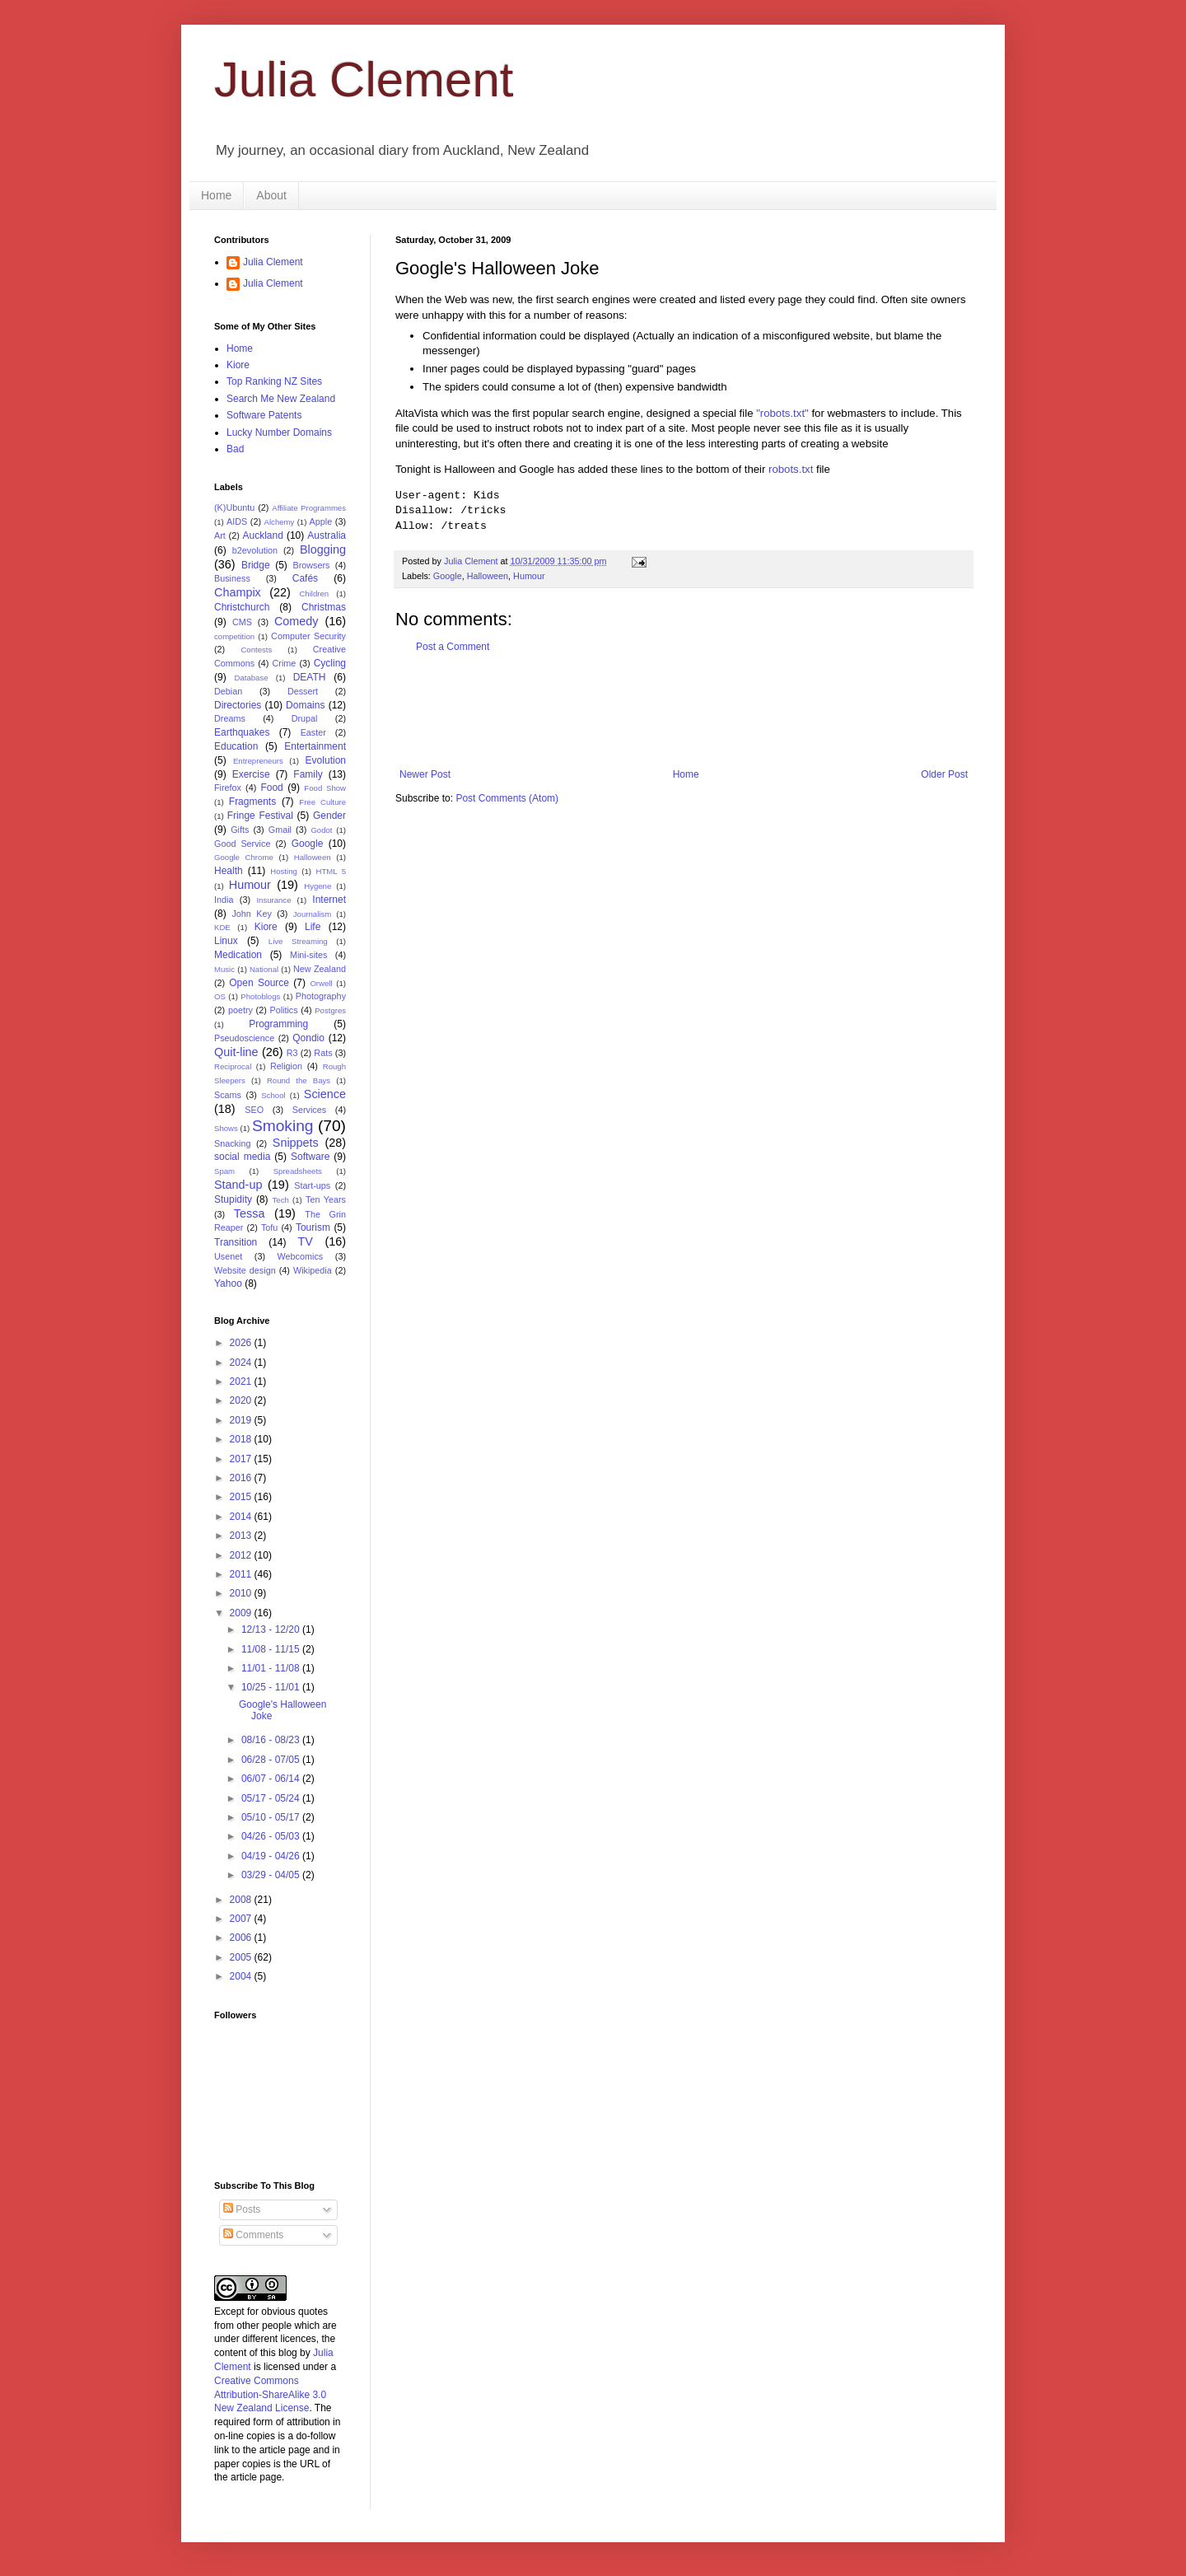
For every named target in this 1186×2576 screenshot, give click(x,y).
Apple (321, 521)
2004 (242, 1976)
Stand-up (238, 1184)
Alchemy (279, 521)
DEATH (309, 677)
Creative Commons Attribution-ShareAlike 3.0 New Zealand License (270, 2395)
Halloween (487, 576)
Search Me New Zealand (280, 398)
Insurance (273, 900)
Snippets (296, 1142)
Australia (326, 535)
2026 (242, 1343)
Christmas (323, 607)
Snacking (232, 1143)
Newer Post (425, 774)
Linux (226, 941)
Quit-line (236, 1052)
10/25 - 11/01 (271, 1687)
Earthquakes (241, 732)
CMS (242, 622)
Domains (305, 705)
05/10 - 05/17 (271, 1817)
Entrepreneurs (258, 760)
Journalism (312, 914)
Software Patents (263, 415)
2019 (242, 1420)
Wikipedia (312, 1270)
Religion (286, 1066)
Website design (245, 1270)
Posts (241, 2209)
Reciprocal (232, 1066)
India (223, 900)
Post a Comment (452, 646)
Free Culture (322, 801)
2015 (242, 1497)
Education (236, 746)
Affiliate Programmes (309, 507)
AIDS (236, 521)
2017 (242, 1459)
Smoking (283, 1125)
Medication (238, 955)
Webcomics (301, 1256)
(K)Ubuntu (234, 507)
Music (224, 969)
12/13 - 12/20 (271, 1629)
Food (271, 787)
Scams (227, 1095)
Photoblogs (260, 996)
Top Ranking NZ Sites (274, 381)
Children (314, 593)
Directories (237, 705)
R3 (292, 1053)
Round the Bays (298, 1080)
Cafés (305, 578)
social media (242, 1156)
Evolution (326, 760)
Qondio (308, 1038)
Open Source (259, 983)
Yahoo (228, 1283)
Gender (329, 815)
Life (312, 927)
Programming (278, 1024)
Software (310, 1156)
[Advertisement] (695, 711)
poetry (240, 1010)
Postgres (330, 1010)
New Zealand (319, 969)
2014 (242, 1516)
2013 (242, 1535)
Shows (226, 1128)
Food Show (325, 787)
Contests (256, 649)
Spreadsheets (297, 1171)
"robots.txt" (782, 413)
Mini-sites (309, 955)
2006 (242, 1937)
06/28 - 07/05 (271, 1759)
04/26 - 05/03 (271, 1836)
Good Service (242, 844)
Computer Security (308, 636)
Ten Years (326, 1199)
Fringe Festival (260, 815)
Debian (228, 691)
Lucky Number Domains (279, 432)
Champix (237, 592)
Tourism (313, 1227)
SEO (254, 1110)
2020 (242, 1400)
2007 (242, 1918)
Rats (323, 1053)
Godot (321, 830)
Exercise (251, 774)
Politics (283, 1010)
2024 (242, 1362)
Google (447, 576)
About (271, 195)
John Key (251, 914)
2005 (242, 1957)
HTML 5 (330, 871)
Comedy (296, 621)
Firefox (227, 787)
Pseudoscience (244, 1038)
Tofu (269, 1227)
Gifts (240, 830)
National (264, 969)
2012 (242, 1555)
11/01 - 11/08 (271, 1668)
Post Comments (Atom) (506, 798)
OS (220, 996)
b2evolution (255, 550)
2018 (242, 1439)
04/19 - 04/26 (271, 1856)
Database (251, 677)
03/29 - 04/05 (271, 1875)
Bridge (255, 565)
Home (216, 195)
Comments (253, 2235)
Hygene (317, 886)
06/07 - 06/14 (271, 1778)
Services (309, 1110)
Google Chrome (243, 857)
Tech (281, 1199)
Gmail (280, 830)
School (273, 1095)
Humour (528, 576)
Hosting (283, 871)
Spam (224, 1171)
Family (307, 774)
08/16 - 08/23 (271, 1740)
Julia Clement (364, 79)
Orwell (321, 983)
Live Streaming (298, 941)
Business (232, 578)
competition (234, 636)
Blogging (323, 549)
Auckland (262, 535)
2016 (242, 1478)
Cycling (330, 663)
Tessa (249, 1213)
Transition (235, 1242)
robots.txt (790, 469)
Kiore (238, 365)
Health (228, 871)
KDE (222, 927)
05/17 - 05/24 (271, 1798)
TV (304, 1241)
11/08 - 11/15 (271, 1649)
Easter (313, 732)
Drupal (305, 718)
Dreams (229, 718)
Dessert (302, 691)
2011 (242, 1574)
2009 (242, 1613)
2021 (242, 1381)
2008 (242, 1899)
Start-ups (312, 1185)
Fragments (252, 801)
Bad (235, 449)
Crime (284, 663)
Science (325, 1094)
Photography (321, 996)
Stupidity (233, 1199)
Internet (329, 899)
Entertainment (315, 746)
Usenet (228, 1256)
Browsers (311, 565)
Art (220, 535)
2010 (242, 1593)
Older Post (944, 774)
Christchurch (241, 607)
